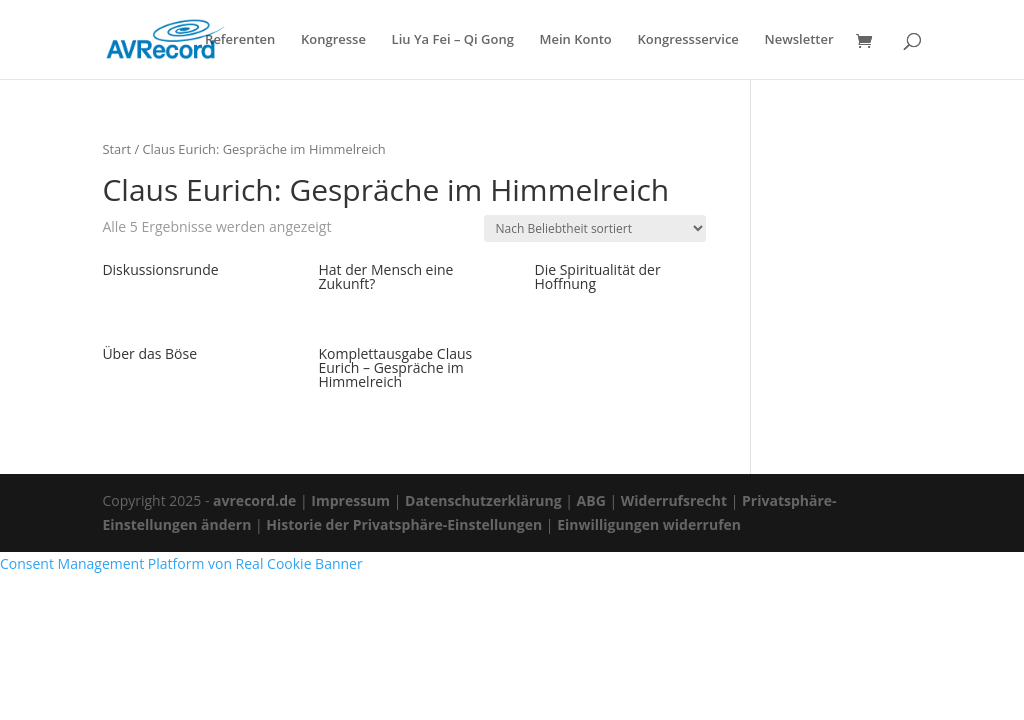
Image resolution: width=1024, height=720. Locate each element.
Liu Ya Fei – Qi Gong (453, 40)
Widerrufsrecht (674, 500)
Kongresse (333, 40)
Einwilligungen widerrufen (649, 524)
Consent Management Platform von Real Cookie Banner (181, 563)
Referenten (240, 40)
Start (116, 149)
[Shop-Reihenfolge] (595, 228)
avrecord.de (254, 500)
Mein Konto (576, 40)
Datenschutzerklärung (483, 500)
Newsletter (798, 40)
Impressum (350, 500)
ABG (591, 500)
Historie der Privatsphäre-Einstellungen (404, 524)
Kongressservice (687, 40)
